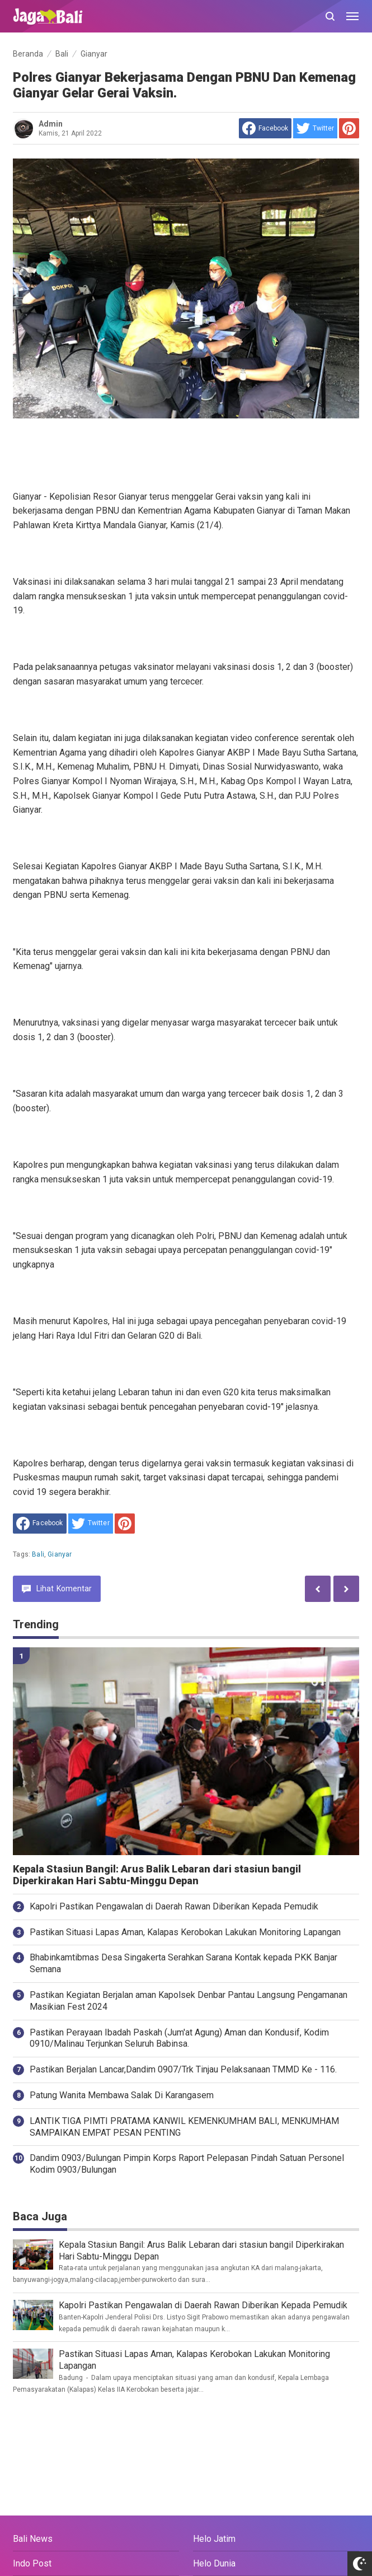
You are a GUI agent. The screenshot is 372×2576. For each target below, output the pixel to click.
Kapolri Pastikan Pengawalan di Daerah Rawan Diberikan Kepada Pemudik (174, 1906)
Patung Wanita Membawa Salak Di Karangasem (122, 2095)
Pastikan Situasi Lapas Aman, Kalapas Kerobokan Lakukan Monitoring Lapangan (185, 1932)
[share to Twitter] (315, 128)
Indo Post (32, 2563)
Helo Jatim (214, 2538)
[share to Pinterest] (349, 128)
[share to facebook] (265, 128)
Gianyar (60, 1554)
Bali (38, 1554)
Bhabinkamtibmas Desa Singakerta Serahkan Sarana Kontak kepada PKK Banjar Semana (183, 1963)
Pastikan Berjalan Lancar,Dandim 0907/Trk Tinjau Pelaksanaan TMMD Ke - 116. (183, 2069)
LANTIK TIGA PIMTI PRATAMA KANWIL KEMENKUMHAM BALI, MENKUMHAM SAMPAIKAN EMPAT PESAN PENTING (184, 2127)
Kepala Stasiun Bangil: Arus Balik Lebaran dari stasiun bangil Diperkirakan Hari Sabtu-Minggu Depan (157, 1875)
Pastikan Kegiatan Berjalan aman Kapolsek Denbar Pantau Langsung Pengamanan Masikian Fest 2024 (188, 2001)
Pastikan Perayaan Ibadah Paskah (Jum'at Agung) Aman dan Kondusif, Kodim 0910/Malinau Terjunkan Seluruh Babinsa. (179, 2038)
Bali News (33, 2538)
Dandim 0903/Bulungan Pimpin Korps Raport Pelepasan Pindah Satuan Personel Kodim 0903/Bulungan (187, 2164)
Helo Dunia (214, 2563)
